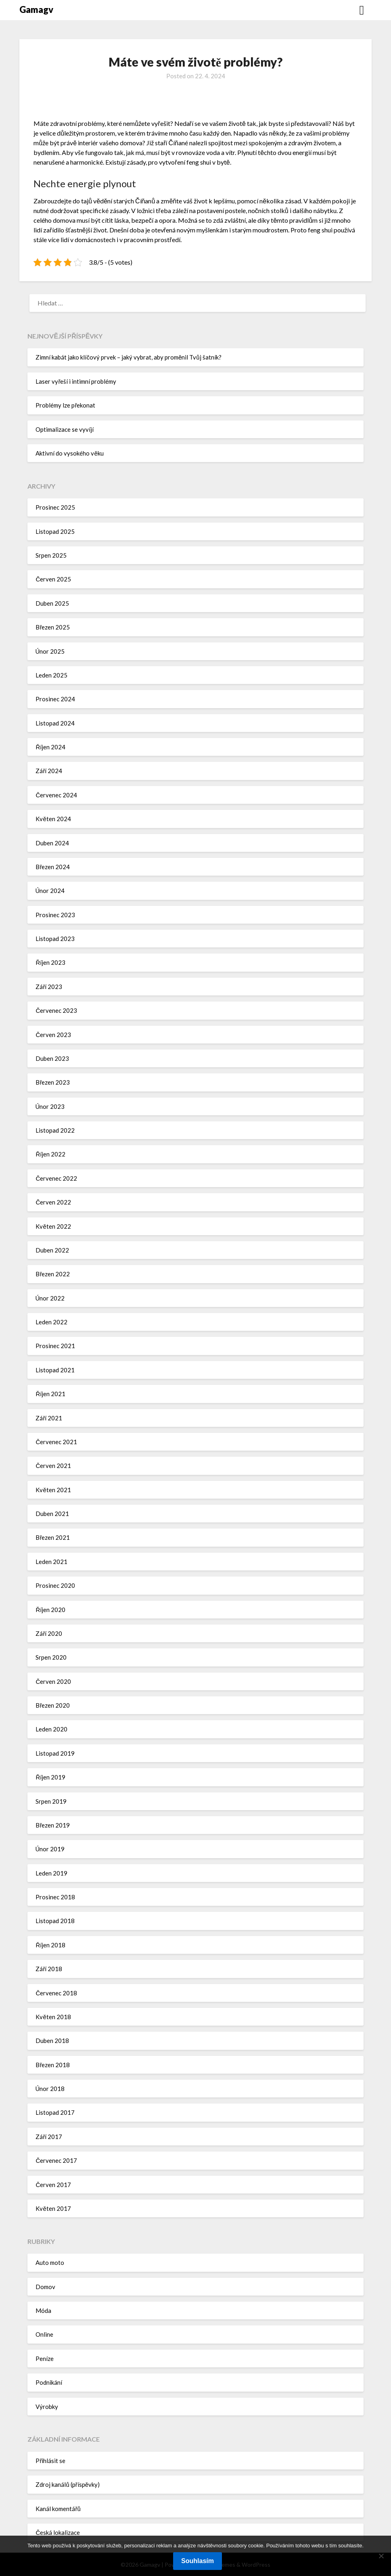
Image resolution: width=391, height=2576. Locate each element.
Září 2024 (49, 770)
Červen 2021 (53, 1465)
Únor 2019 (50, 1849)
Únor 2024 (50, 890)
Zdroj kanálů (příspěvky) (68, 2484)
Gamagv (36, 9)
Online (44, 2334)
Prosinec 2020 (55, 1585)
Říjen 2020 (50, 1609)
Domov (45, 2286)
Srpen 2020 (51, 1657)
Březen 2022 (53, 1274)
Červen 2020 (53, 1681)
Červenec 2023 (56, 1010)
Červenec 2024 (56, 795)
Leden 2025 (51, 675)
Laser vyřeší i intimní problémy (76, 381)
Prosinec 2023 (55, 914)
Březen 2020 (53, 1705)
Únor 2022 (50, 1298)
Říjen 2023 (50, 962)
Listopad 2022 (55, 1130)
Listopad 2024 (55, 723)
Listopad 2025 (55, 531)
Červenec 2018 (56, 1993)
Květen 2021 (53, 1489)
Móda (43, 2310)
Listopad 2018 (55, 1920)
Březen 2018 (53, 2064)
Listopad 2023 (55, 938)
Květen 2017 (53, 2208)
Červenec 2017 (56, 2160)
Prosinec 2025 (55, 507)
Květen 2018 (53, 2016)
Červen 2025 (53, 579)
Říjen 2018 (50, 1945)
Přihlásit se (50, 2460)
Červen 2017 (53, 2184)
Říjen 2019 (50, 1777)
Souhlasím (197, 2560)
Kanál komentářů (58, 2508)
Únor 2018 (50, 2088)
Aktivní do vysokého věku (69, 453)
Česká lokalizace (58, 2532)
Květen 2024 (53, 818)
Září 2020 (49, 1633)
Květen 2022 (53, 1226)
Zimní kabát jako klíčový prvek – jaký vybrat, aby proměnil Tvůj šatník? (128, 357)
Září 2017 (49, 2136)
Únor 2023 (50, 1106)
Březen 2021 (53, 1537)
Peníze (45, 2358)
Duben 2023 (52, 1058)
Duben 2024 (52, 843)
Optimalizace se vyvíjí (65, 429)
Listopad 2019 (55, 1753)
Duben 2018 (52, 2040)
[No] (381, 2556)
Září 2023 (49, 986)
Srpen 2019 (51, 1801)
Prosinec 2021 (55, 1345)
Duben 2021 (52, 1513)
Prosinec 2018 (55, 1897)
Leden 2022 (51, 1322)
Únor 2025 (50, 651)
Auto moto (50, 2262)
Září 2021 (49, 1418)
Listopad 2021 (55, 1370)
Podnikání (49, 2382)
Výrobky (47, 2406)
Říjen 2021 (50, 1393)
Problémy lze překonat (65, 405)
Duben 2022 (52, 1250)
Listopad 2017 (55, 2112)
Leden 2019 (51, 1873)
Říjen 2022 (50, 1154)
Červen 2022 (53, 1202)
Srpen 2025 (51, 555)
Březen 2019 (53, 1825)
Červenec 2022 (56, 1178)
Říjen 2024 (50, 747)
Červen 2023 (53, 1034)
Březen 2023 (53, 1082)
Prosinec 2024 (55, 699)
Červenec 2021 (56, 1441)
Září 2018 (49, 1968)
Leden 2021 (51, 1561)
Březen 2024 (53, 866)
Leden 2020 (51, 1729)
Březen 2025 (53, 627)
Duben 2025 (52, 603)
